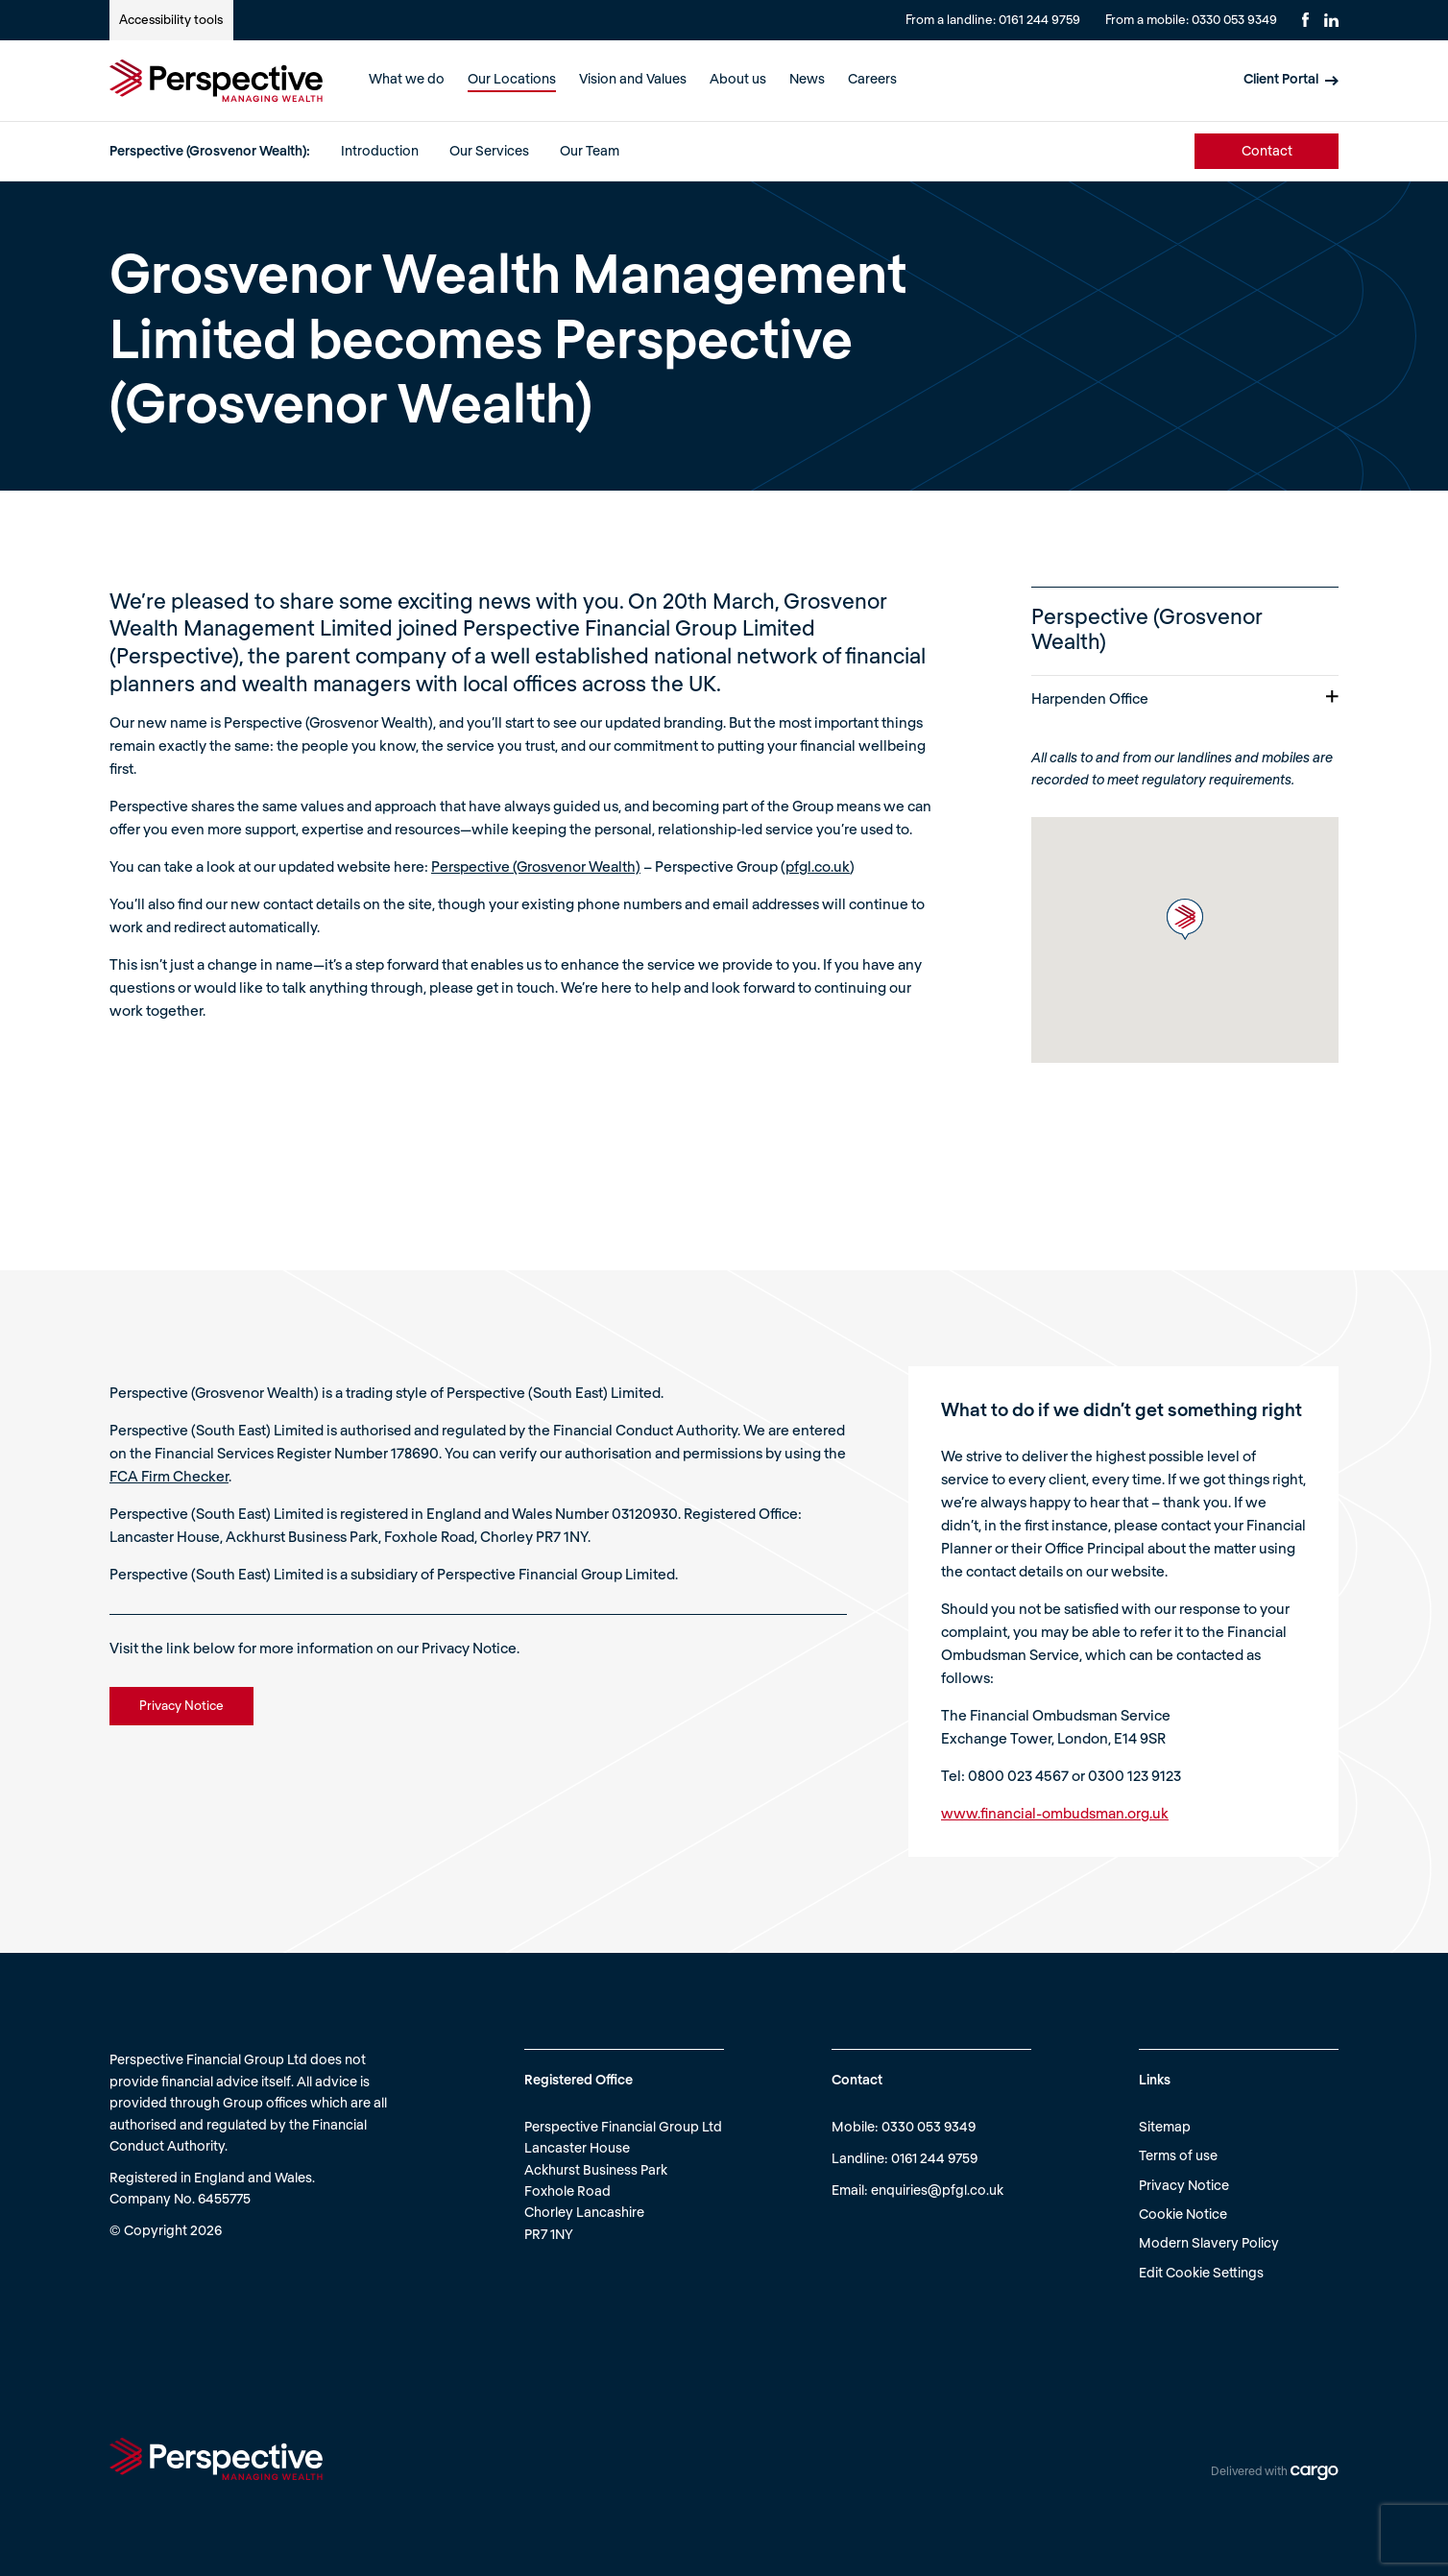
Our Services (489, 150)
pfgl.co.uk (817, 866)
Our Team (589, 150)
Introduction (380, 150)
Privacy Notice (1184, 2185)
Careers (872, 78)
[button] (1185, 919)
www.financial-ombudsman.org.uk (1055, 1812)
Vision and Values (633, 78)
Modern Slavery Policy (1209, 2242)
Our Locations (512, 78)
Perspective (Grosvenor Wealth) (535, 866)
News (807, 78)
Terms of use (1178, 2155)
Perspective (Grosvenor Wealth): (209, 150)
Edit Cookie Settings (1201, 2272)
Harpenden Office (1185, 698)
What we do (407, 78)
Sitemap (1165, 2126)
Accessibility (171, 19)
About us (738, 78)
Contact (1267, 150)
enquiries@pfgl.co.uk (937, 2189)
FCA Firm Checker (169, 1475)
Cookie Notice (1183, 2213)
